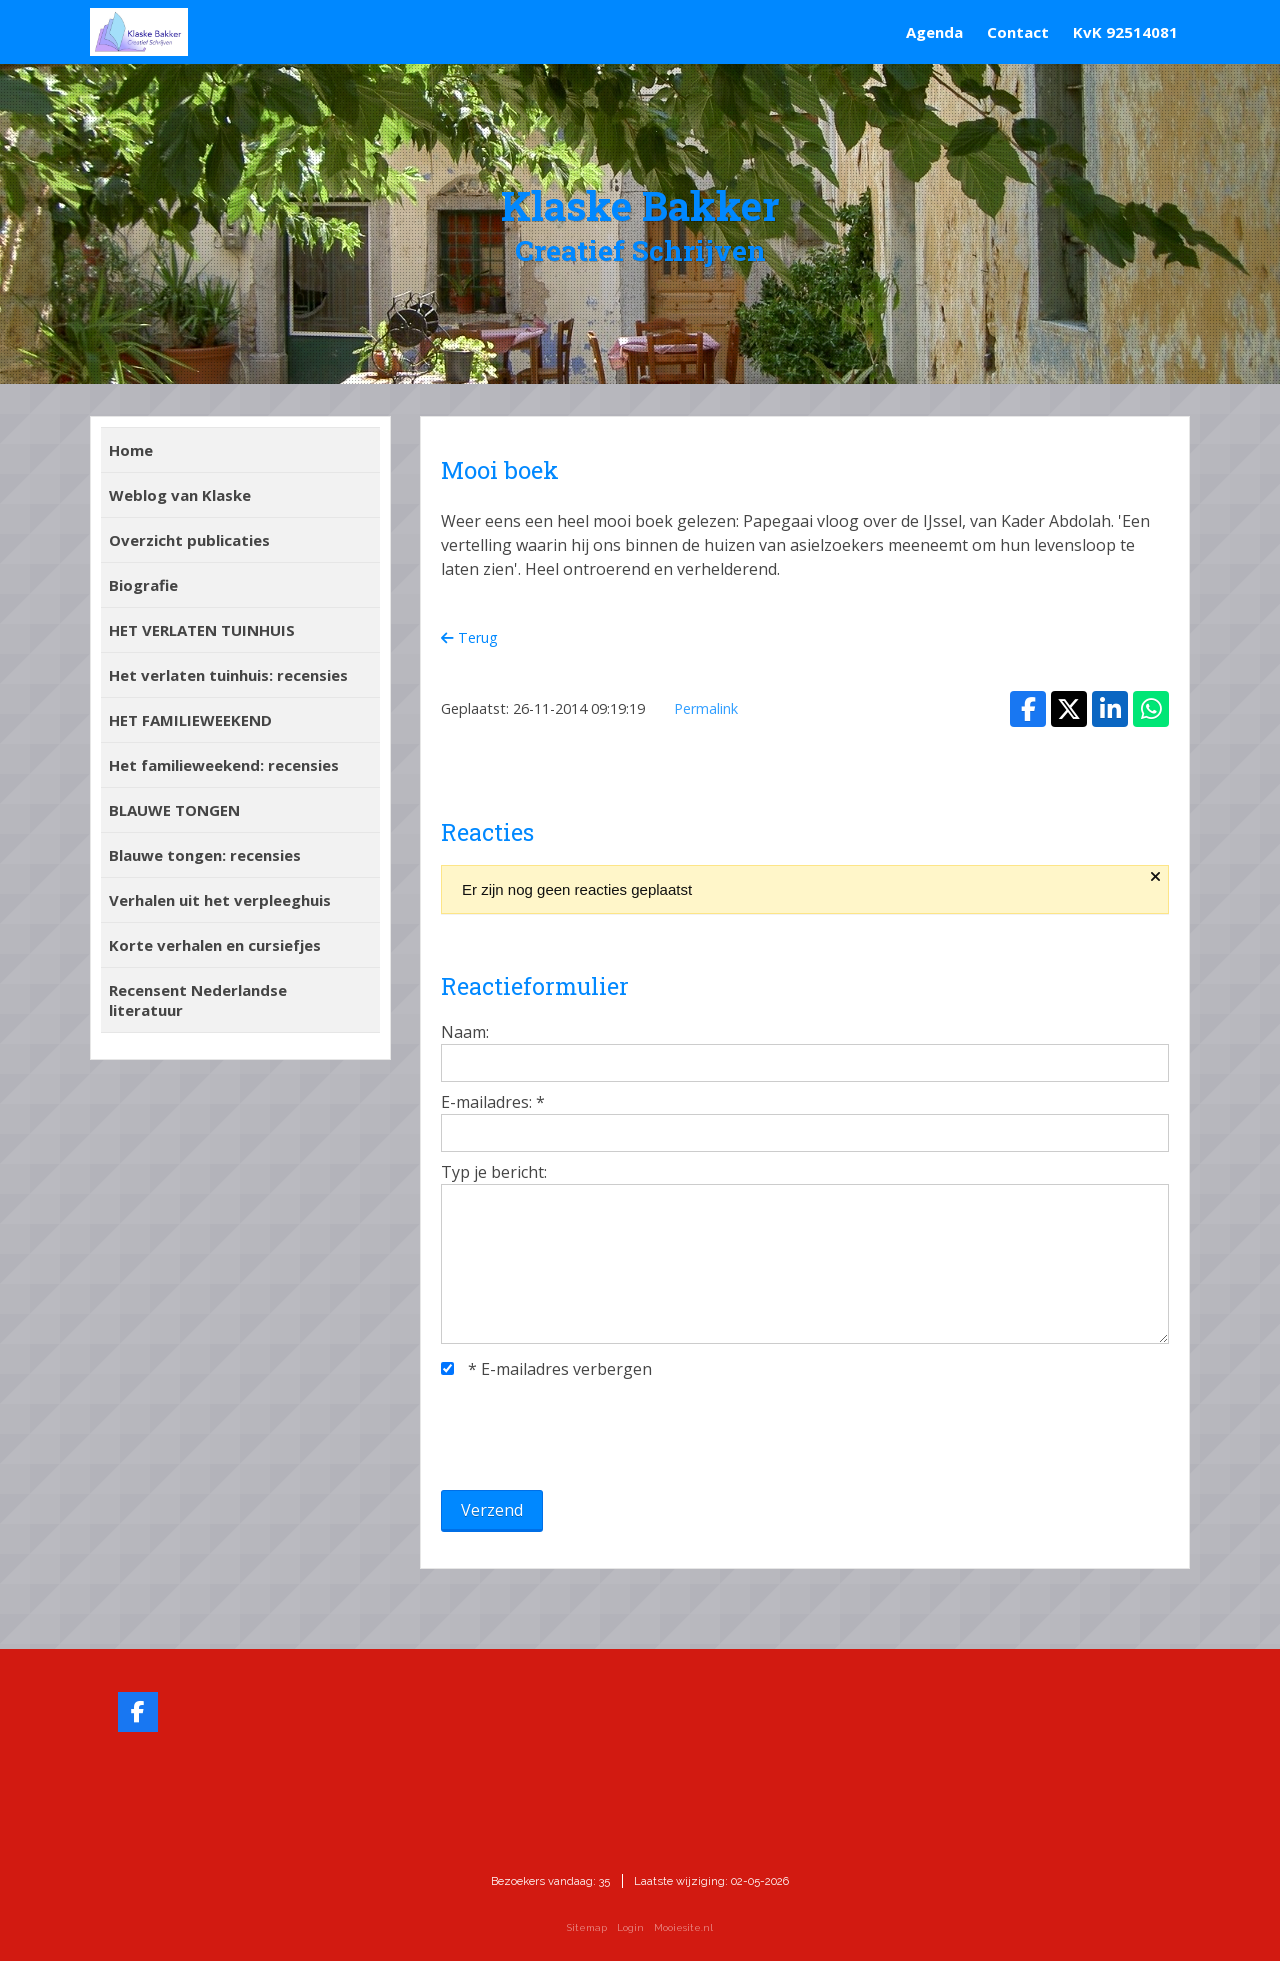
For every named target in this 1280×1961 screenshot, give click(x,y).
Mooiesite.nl (683, 1927)
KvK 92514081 (1125, 32)
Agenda (934, 32)
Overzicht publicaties (189, 540)
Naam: (465, 1032)
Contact (1018, 32)
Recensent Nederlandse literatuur (198, 1000)
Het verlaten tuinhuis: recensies (228, 675)
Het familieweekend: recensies (224, 765)
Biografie (143, 585)
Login (630, 1927)
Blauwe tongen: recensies (205, 855)
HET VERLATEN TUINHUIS (202, 630)
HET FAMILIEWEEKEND (190, 720)
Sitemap (587, 1927)
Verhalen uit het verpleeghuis (220, 900)
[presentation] (593, 1435)
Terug (469, 637)
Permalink (706, 708)
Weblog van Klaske (180, 495)
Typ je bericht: (494, 1172)
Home (131, 450)
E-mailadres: (493, 1102)
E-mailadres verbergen (546, 1369)
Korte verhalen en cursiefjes (215, 945)
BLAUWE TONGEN (174, 810)
